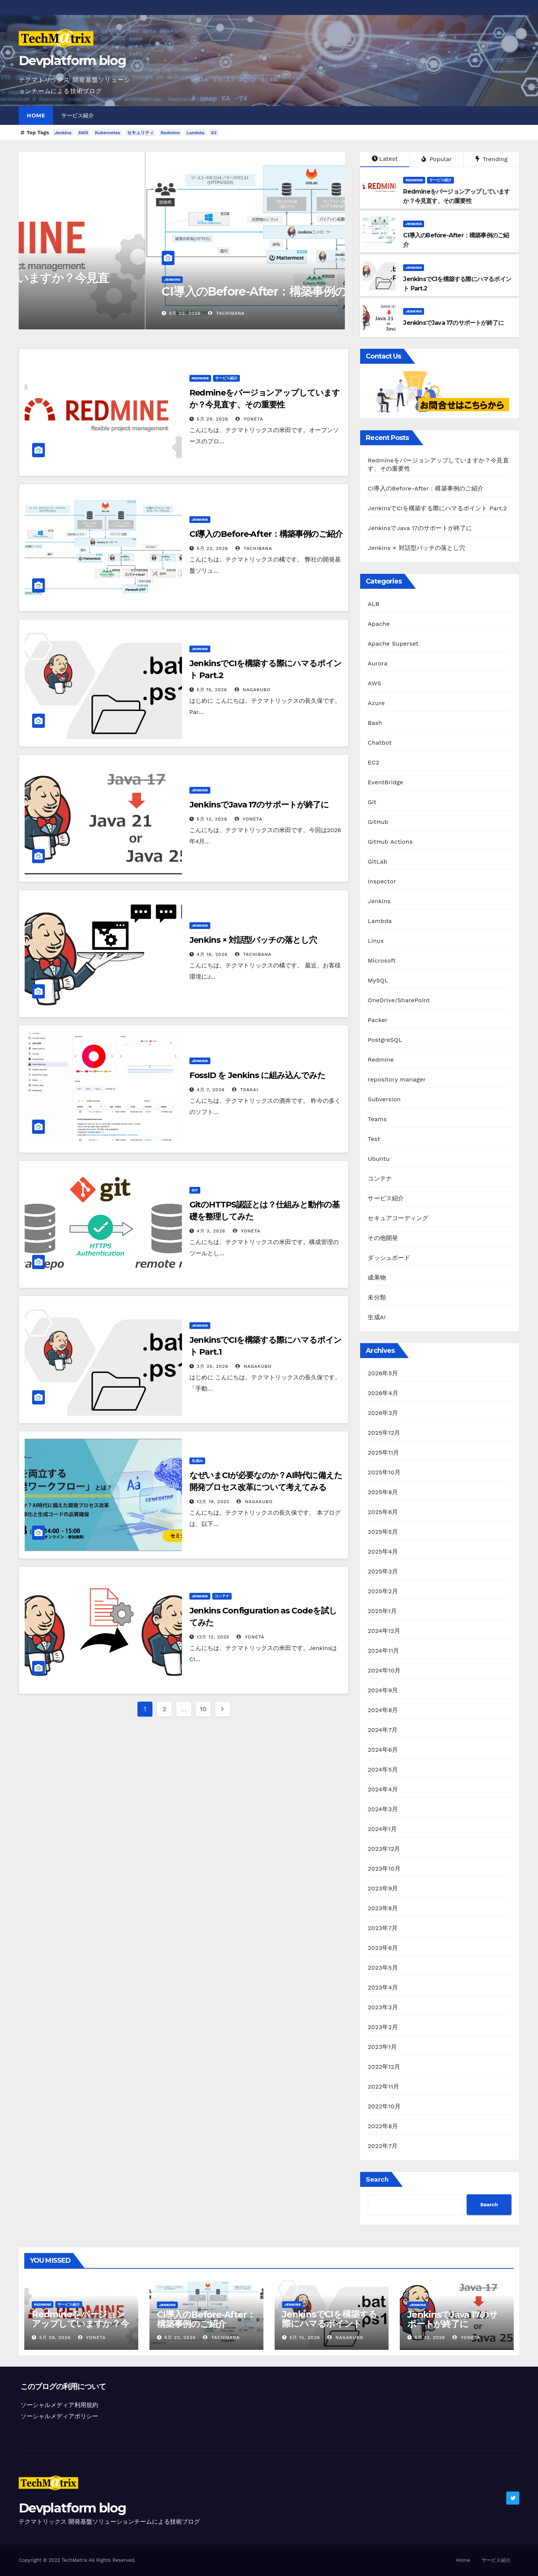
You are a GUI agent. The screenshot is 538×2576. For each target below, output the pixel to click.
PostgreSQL (385, 1039)
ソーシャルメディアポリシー (59, 2416)
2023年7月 (383, 1928)
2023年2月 (383, 2027)
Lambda (195, 132)
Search (377, 2179)
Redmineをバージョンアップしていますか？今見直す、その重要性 (171, 285)
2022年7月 (383, 2145)
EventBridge (385, 782)
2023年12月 (384, 1848)
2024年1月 (382, 1828)
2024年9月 (383, 1690)
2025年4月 (383, 1551)
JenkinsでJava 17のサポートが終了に (259, 805)
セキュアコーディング (398, 1218)
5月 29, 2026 (58, 313)
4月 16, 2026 (212, 954)
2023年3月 (383, 2007)
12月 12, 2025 (213, 1637)
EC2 (373, 762)
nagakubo (253, 689)
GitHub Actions (390, 841)
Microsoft (382, 960)
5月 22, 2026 (212, 548)
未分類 (377, 1297)
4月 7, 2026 (211, 1089)
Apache (379, 623)
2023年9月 (383, 1888)
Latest (385, 158)
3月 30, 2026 (212, 1366)
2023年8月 (383, 1908)
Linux (376, 940)
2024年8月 (383, 1710)
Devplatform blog (72, 60)
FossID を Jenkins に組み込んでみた (257, 1075)
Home (36, 115)
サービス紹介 (77, 115)
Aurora (377, 663)
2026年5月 (383, 1373)
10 (203, 1709)
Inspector (382, 881)
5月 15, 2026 (212, 689)
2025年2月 (383, 1591)
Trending (492, 159)
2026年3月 (383, 1412)
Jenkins (62, 132)
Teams (377, 1119)
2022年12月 (384, 2066)
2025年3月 (383, 1571)
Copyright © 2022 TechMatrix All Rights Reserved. (77, 2560)
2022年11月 (383, 2086)
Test (374, 1138)
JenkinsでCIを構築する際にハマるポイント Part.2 (437, 508)
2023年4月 (383, 1987)
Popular (436, 159)
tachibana (253, 548)
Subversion (384, 1099)
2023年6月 (383, 1947)
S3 (214, 132)
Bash (375, 722)
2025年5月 (383, 1531)
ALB (373, 603)
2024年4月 (383, 1789)
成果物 (377, 1277)
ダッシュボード (389, 1257)
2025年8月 (383, 1492)
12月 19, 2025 (213, 1501)
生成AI (197, 1461)
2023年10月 (384, 1868)
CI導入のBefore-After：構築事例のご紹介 (266, 534)
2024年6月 (383, 1749)
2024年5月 (383, 1769)
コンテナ (221, 1596)
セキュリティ (140, 132)
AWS (83, 132)
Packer (378, 1020)
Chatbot (380, 742)
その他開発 (383, 1237)
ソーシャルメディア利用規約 (59, 2405)
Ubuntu (379, 1158)
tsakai (245, 1089)
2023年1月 (382, 2046)
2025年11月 (383, 1452)
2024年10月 (384, 1670)
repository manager (397, 1079)
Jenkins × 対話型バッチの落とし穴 (253, 940)
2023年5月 (383, 1967)
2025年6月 (383, 1511)
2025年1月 (382, 1611)
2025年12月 (384, 1432)
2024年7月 (383, 1729)
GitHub (378, 821)
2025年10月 (384, 1472)
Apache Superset (393, 643)
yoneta (95, 313)
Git (195, 1190)
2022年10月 (384, 2106)
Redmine (170, 132)
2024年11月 (383, 1650)
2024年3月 (383, 1809)
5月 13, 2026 (212, 819)
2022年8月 (383, 2126)
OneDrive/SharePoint (399, 1000)
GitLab (377, 861)
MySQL (378, 980)
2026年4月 (383, 1393)
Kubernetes (107, 132)
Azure (376, 703)
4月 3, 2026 (211, 1231)
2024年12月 (384, 1630)
